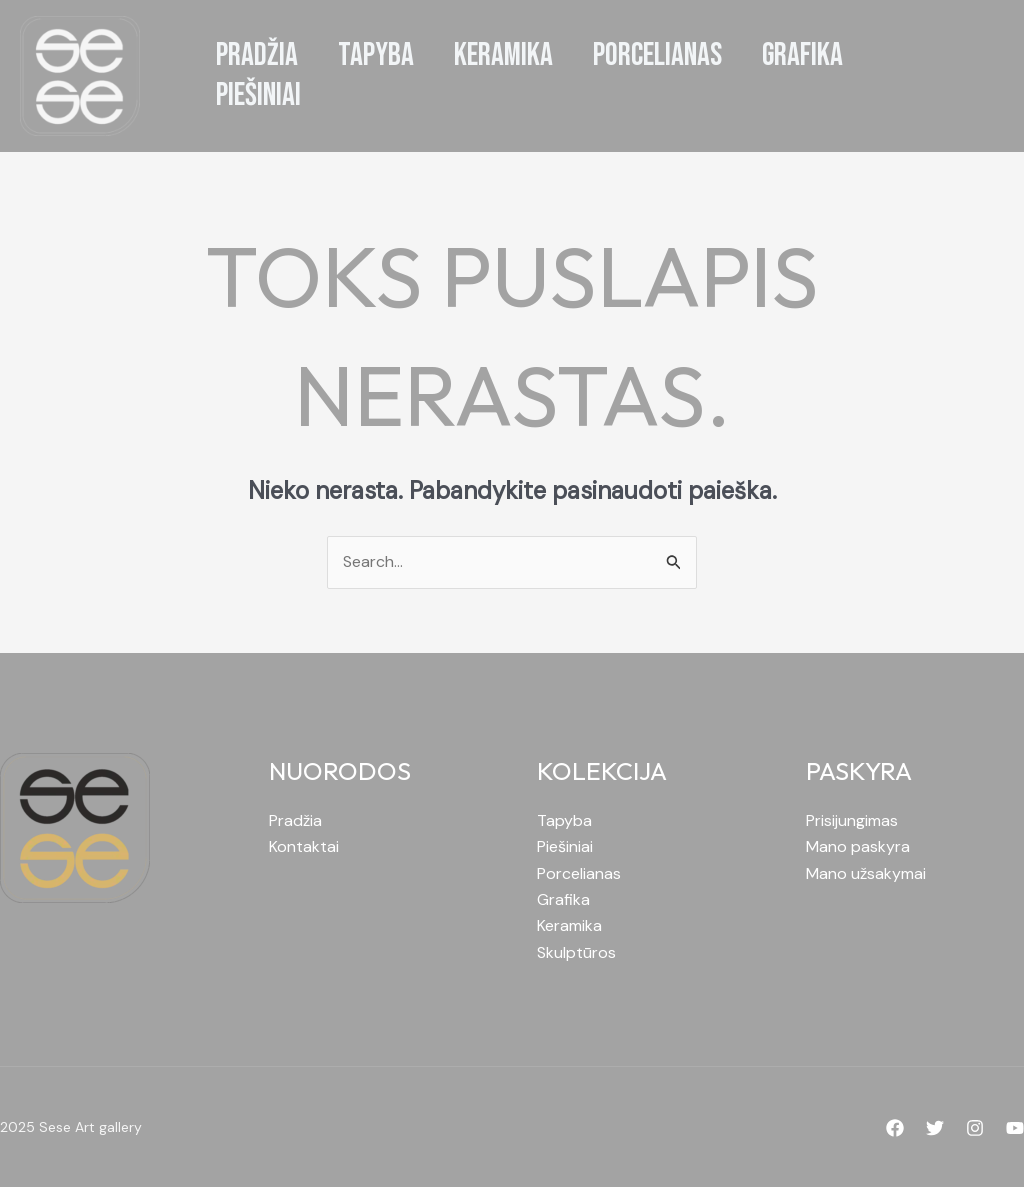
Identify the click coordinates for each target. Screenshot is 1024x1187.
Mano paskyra (858, 846)
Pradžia (295, 820)
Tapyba (564, 820)
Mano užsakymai (866, 873)
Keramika (569, 925)
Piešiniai (565, 846)
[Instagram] (975, 1128)
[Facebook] (895, 1128)
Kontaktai (304, 846)
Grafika (563, 899)
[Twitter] (935, 1128)
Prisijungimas (852, 820)
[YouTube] (1015, 1128)
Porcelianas (579, 873)
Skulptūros (576, 952)
